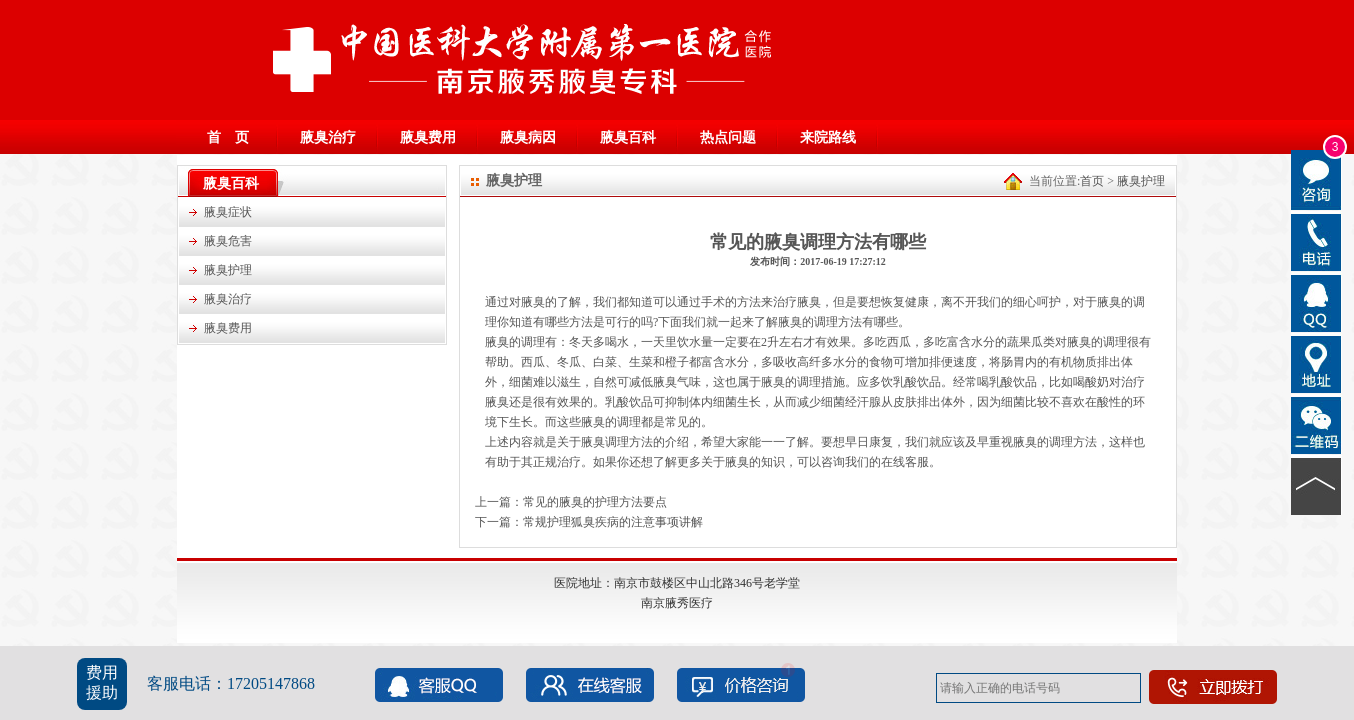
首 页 (228, 137)
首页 (1092, 181)
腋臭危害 (228, 241)
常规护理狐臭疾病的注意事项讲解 (613, 522)
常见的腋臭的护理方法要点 (595, 502)
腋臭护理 (228, 270)
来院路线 (828, 137)
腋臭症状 (228, 212)
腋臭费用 (428, 137)
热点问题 (728, 137)
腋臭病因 (528, 137)
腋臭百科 (628, 137)
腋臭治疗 (328, 137)
